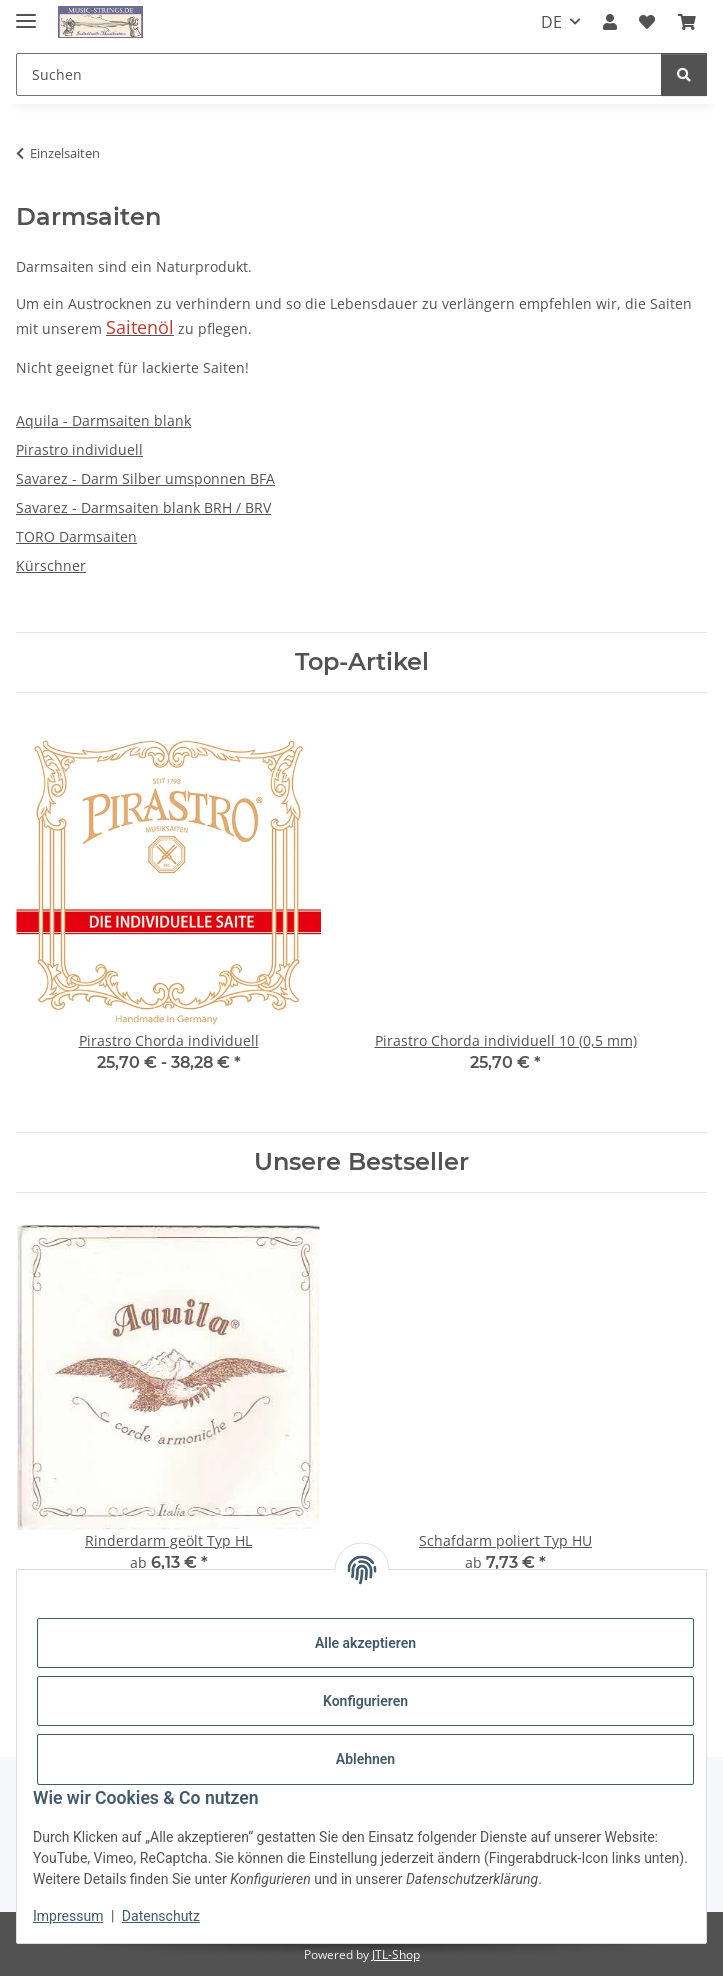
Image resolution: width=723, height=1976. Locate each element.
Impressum (68, 1916)
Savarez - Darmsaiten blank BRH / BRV (143, 507)
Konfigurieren (365, 1701)
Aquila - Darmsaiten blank (103, 420)
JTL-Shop (396, 1954)
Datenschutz (161, 1916)
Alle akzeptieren (365, 1643)
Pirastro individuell (79, 449)
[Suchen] (339, 74)
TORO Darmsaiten (76, 536)
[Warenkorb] (687, 22)
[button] (610, 22)
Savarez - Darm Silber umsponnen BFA (145, 478)
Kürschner (51, 565)
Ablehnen (365, 1759)
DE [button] (551, 22)
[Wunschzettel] (647, 22)
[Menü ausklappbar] (26, 12)
